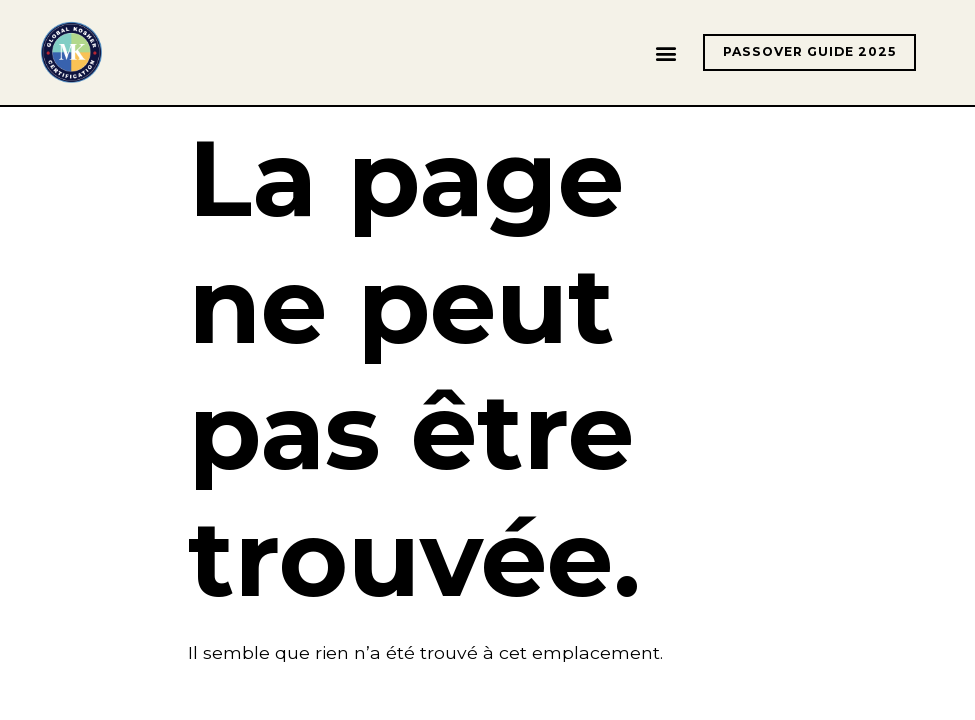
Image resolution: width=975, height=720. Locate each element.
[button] (666, 52)
